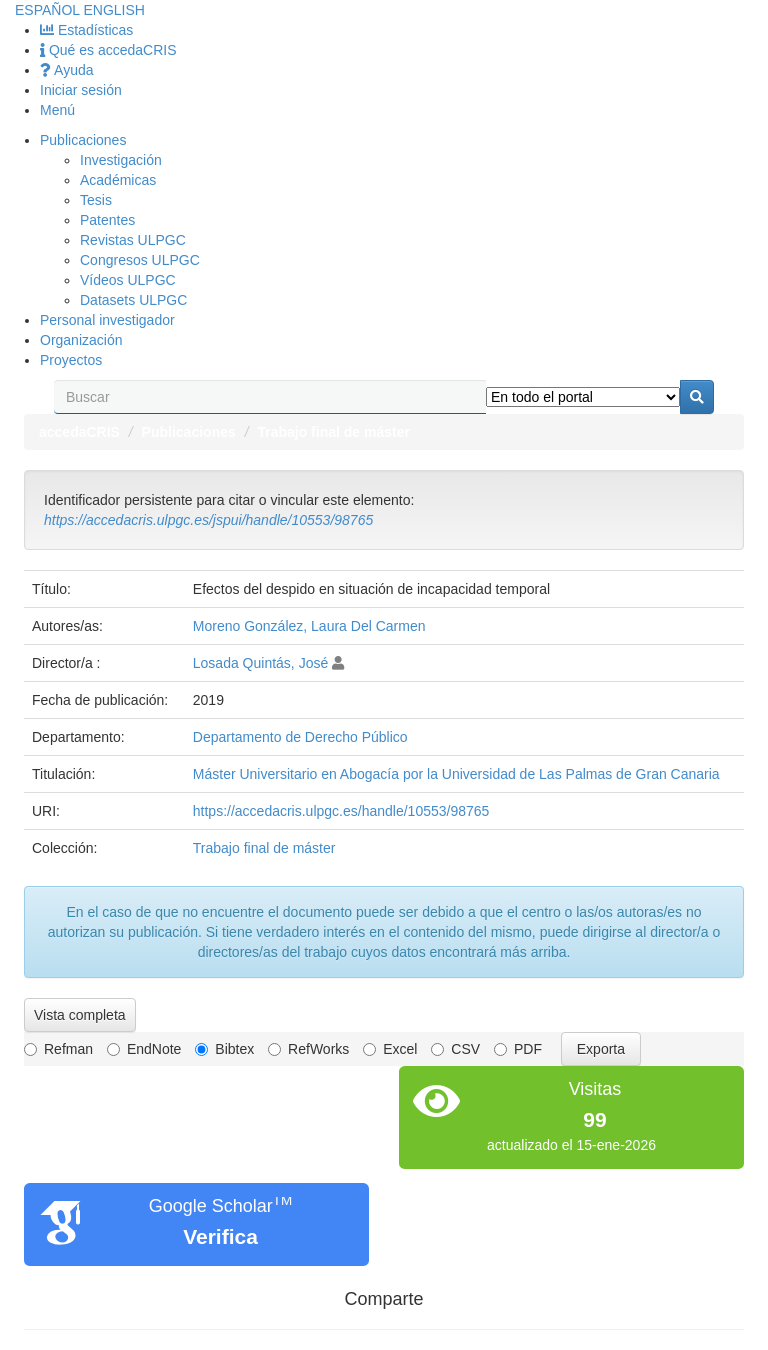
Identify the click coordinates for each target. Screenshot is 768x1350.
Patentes (107, 220)
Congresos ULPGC (140, 260)
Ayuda (67, 70)
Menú (57, 110)
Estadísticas (86, 30)
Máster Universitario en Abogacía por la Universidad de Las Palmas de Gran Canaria (456, 774)
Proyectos (71, 360)
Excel (390, 1049)
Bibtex (224, 1049)
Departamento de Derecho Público (300, 737)
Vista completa (80, 1015)
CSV (455, 1049)
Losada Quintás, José (260, 663)
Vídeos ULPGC (128, 280)
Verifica (220, 1236)
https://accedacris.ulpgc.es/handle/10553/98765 (341, 811)
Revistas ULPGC (133, 240)
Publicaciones (83, 140)
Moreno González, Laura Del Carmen (309, 626)
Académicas (118, 180)
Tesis (96, 200)
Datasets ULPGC (133, 300)
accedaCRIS (79, 432)
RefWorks (308, 1049)
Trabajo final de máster (333, 432)
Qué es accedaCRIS (108, 50)
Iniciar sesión (81, 90)
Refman (58, 1049)
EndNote (144, 1049)
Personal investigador (107, 320)
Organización (81, 340)
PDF (518, 1049)
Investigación (121, 160)
